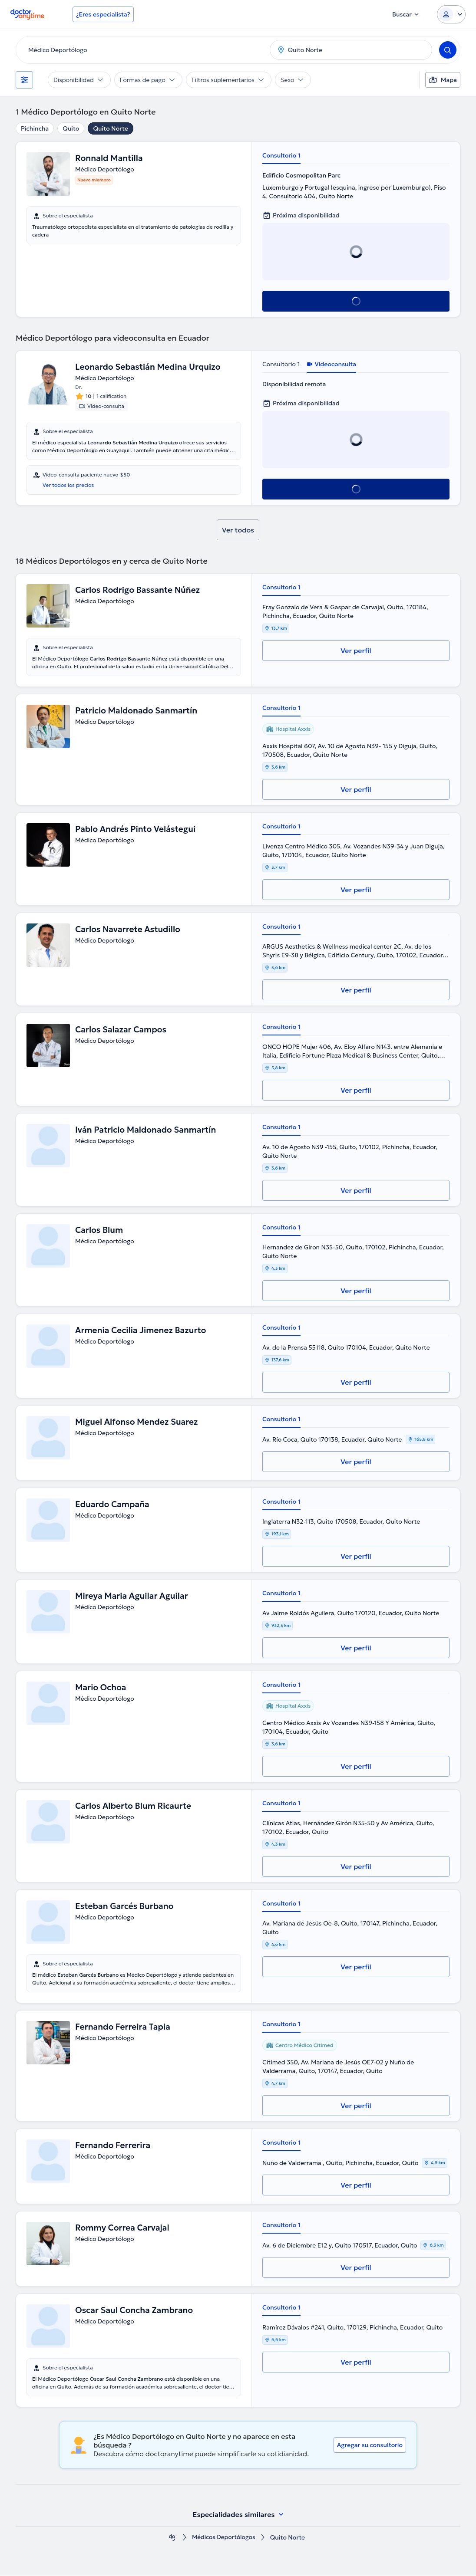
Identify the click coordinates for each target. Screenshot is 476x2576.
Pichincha (35, 128)
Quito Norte (110, 128)
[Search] (447, 50)
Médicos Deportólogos (223, 2538)
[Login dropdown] (451, 14)
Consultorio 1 (281, 155)
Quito (71, 128)
